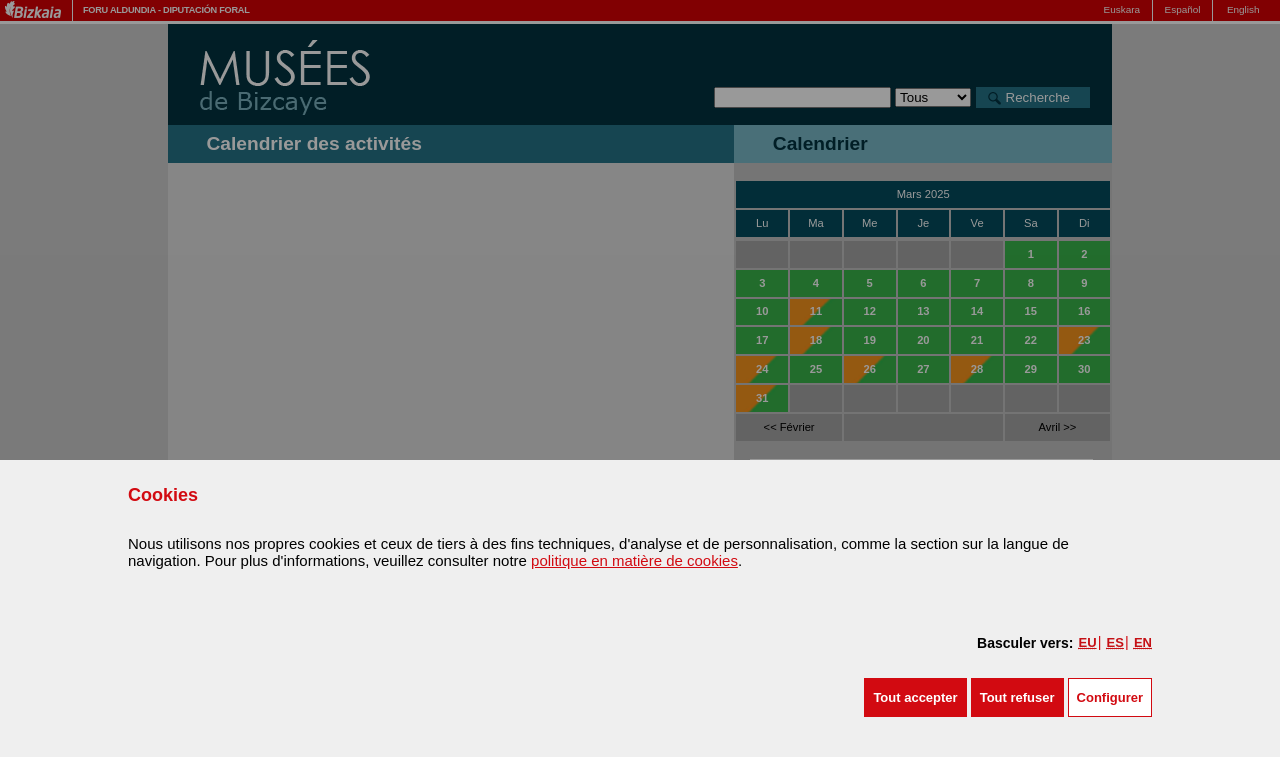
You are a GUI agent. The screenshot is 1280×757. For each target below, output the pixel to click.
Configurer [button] (1110, 697)
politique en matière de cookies (634, 560)
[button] (915, 697)
